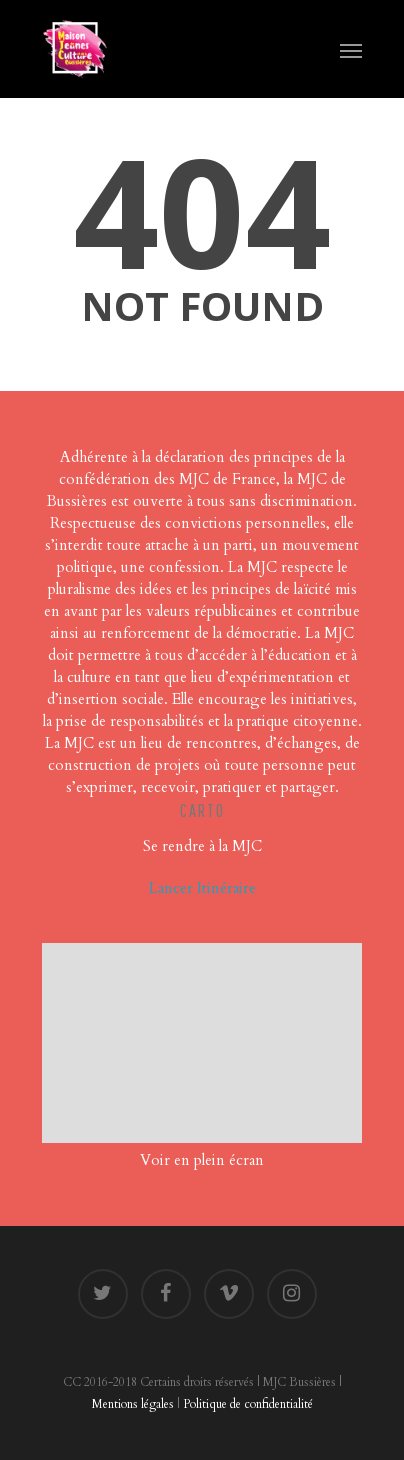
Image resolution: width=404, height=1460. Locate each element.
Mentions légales (133, 1404)
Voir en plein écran (202, 1160)
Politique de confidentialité (248, 1404)
